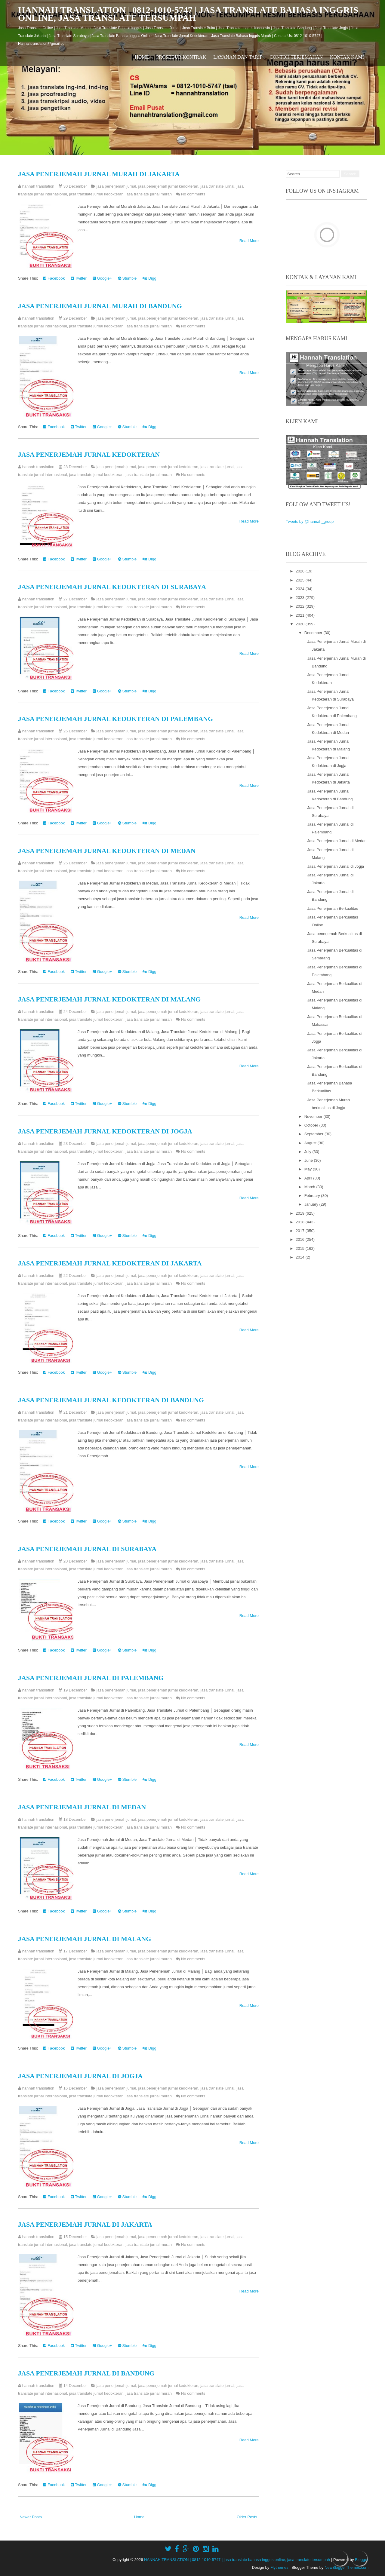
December (314, 632)
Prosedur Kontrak (181, 57)
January (311, 1204)
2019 (301, 1213)
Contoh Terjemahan (296, 57)
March (310, 1187)
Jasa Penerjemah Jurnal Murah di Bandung (100, 306)
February (312, 1195)
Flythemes (279, 2567)
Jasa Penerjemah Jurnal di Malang (84, 1939)
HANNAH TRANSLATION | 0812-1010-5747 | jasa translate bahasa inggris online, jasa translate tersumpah (188, 14)
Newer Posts (31, 2517)
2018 (301, 1222)
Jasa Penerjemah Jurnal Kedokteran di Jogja (105, 1131)
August (311, 1143)
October (311, 1125)
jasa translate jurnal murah (149, 194)
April (308, 1178)
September (314, 1134)
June (309, 1160)
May (308, 1169)
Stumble (127, 278)
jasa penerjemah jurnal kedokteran (168, 186)
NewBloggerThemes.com (346, 2567)
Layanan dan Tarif (237, 57)
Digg (149, 278)
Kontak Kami (347, 57)
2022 (301, 606)
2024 (301, 589)
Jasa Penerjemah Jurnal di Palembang (91, 1678)
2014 (301, 1257)
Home (142, 57)
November (314, 1116)
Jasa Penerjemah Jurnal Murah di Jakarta (99, 174)
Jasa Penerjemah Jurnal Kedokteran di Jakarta (110, 1263)
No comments (193, 194)
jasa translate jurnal (217, 186)
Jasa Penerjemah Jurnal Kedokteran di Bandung (111, 1400)
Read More (249, 240)
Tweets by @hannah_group (310, 521)
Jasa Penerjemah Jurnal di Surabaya (87, 1549)
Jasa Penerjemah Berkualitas (332, 908)
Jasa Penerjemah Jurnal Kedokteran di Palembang (115, 718)
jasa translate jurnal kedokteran (96, 194)
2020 (301, 624)
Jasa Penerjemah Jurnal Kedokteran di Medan (107, 850)
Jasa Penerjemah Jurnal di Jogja (80, 2076)
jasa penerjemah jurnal (116, 186)
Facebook (54, 278)
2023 (301, 597)
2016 (301, 1239)
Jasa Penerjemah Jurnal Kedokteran (89, 454)
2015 (301, 1248)
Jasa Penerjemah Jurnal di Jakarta (85, 2224)
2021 (301, 615)
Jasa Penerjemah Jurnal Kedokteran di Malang (109, 999)
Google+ (102, 278)
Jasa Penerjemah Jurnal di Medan (82, 1807)
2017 (301, 1230)
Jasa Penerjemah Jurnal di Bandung (86, 2373)
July (308, 1151)
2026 (301, 571)
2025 (301, 580)
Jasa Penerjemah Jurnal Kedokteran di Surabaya (112, 586)
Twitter (79, 278)
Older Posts (247, 2517)
